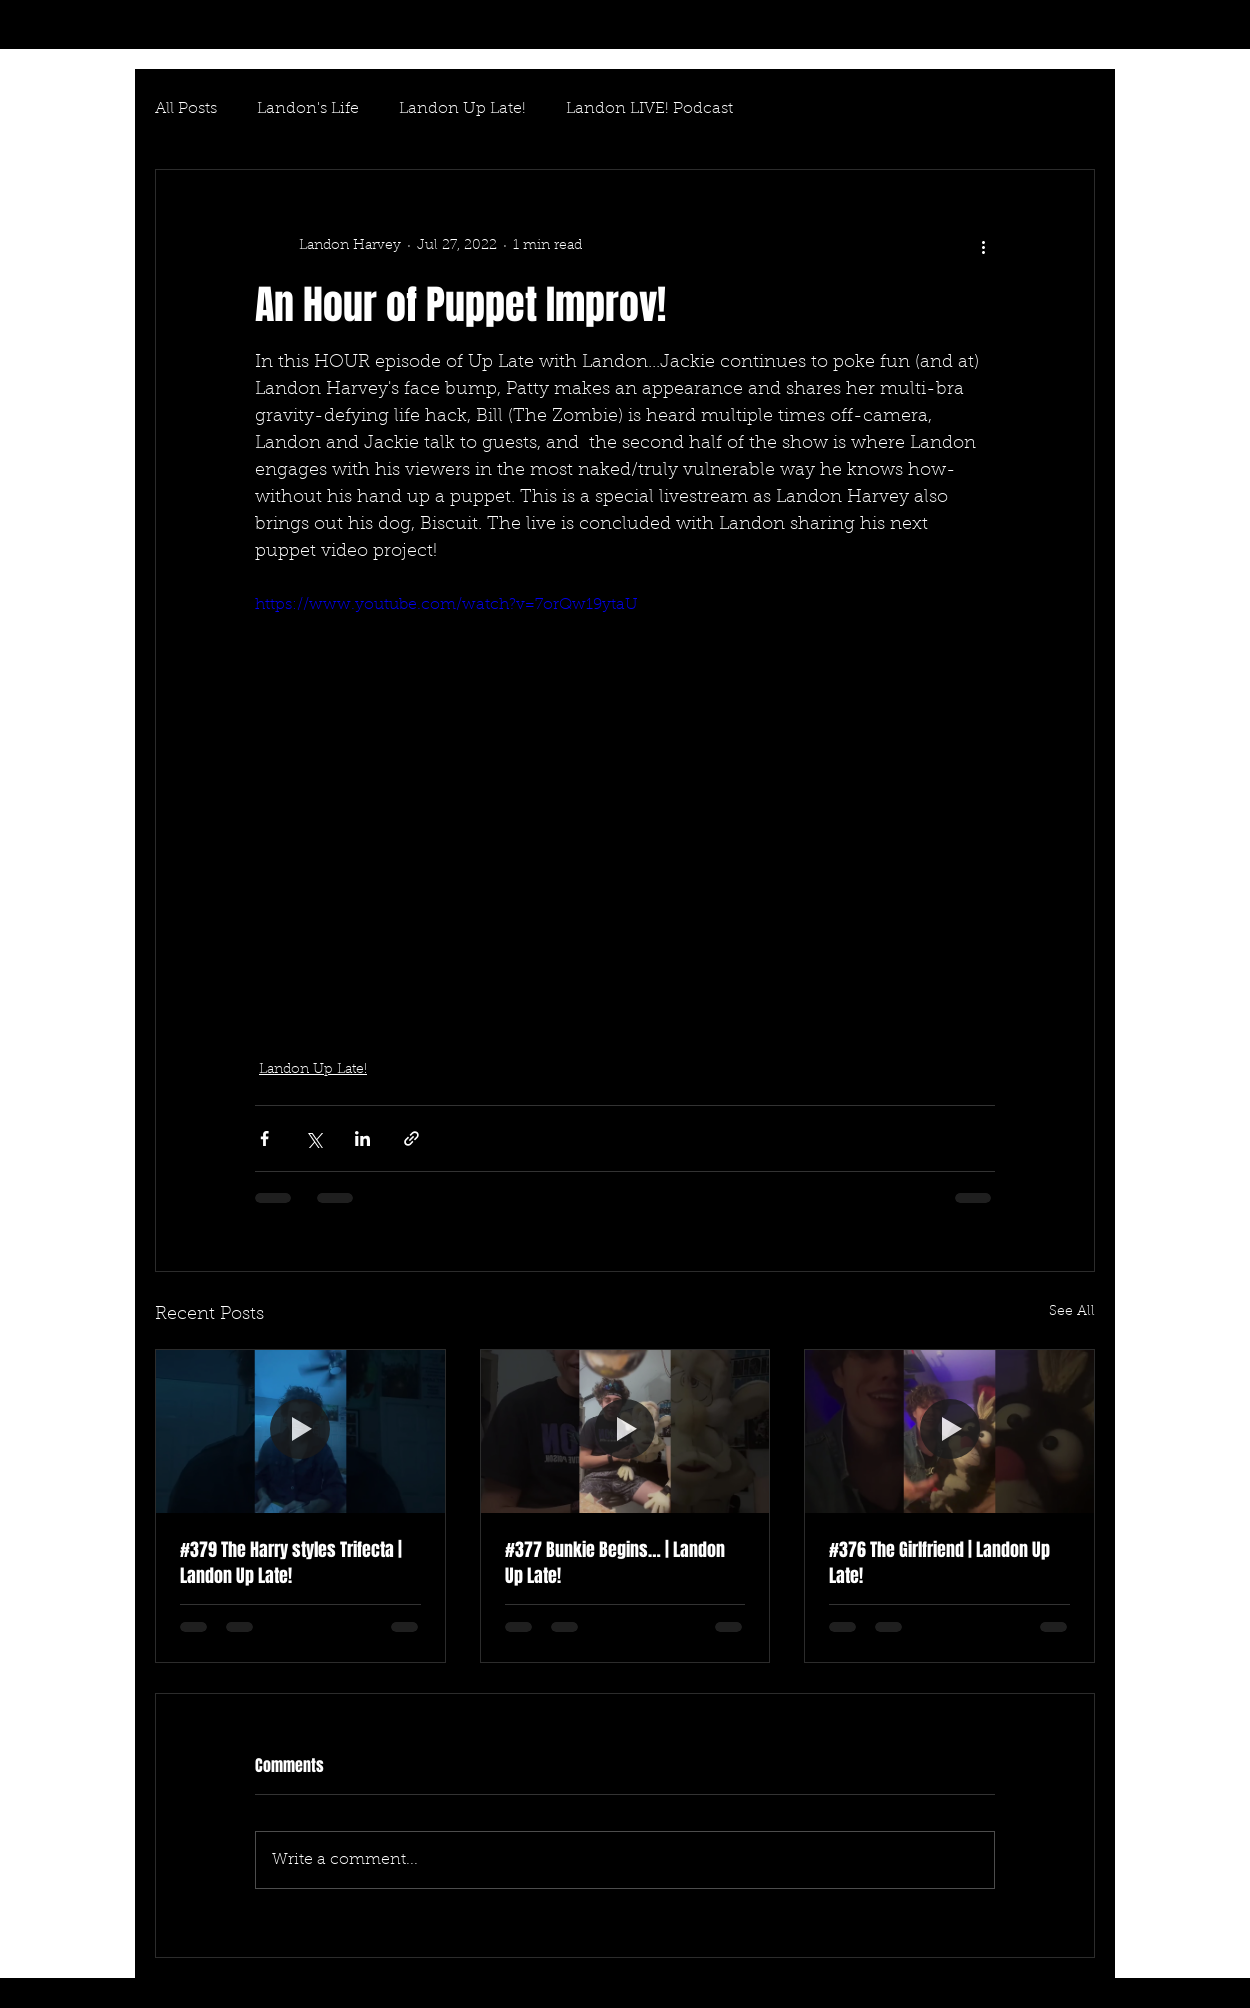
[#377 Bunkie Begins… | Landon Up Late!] (625, 1431)
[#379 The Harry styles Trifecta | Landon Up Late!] (300, 1431)
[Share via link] (411, 1138)
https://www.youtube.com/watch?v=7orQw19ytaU (446, 605)
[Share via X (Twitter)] (313, 1138)
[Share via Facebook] (264, 1138)
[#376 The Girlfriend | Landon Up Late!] (949, 1431)
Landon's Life (308, 109)
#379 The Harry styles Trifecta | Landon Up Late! (291, 1563)
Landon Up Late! (462, 109)
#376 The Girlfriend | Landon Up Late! (939, 1563)
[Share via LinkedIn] (362, 1138)
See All (1072, 1312)
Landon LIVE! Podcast (649, 109)
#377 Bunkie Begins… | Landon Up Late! (615, 1563)
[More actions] (983, 246)
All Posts (186, 109)
